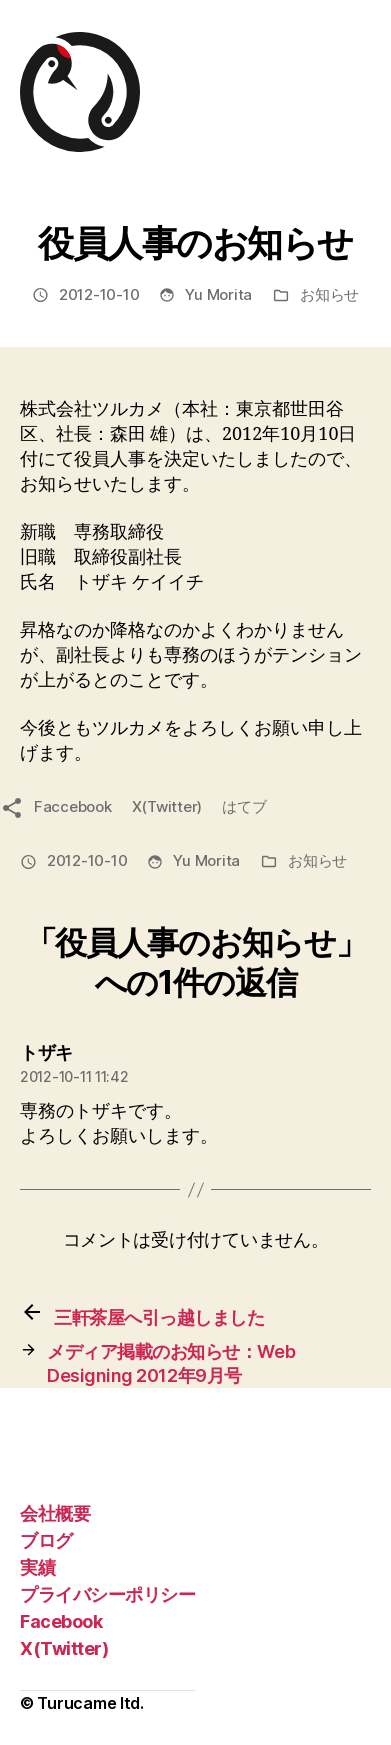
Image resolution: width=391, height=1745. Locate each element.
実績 (37, 1567)
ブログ (46, 1540)
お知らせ (329, 294)
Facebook (61, 1621)
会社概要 (55, 1513)
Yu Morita (218, 294)
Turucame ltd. (90, 1703)
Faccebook (73, 806)
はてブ (244, 806)
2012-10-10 (99, 294)
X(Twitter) (167, 806)
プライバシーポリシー (107, 1594)
